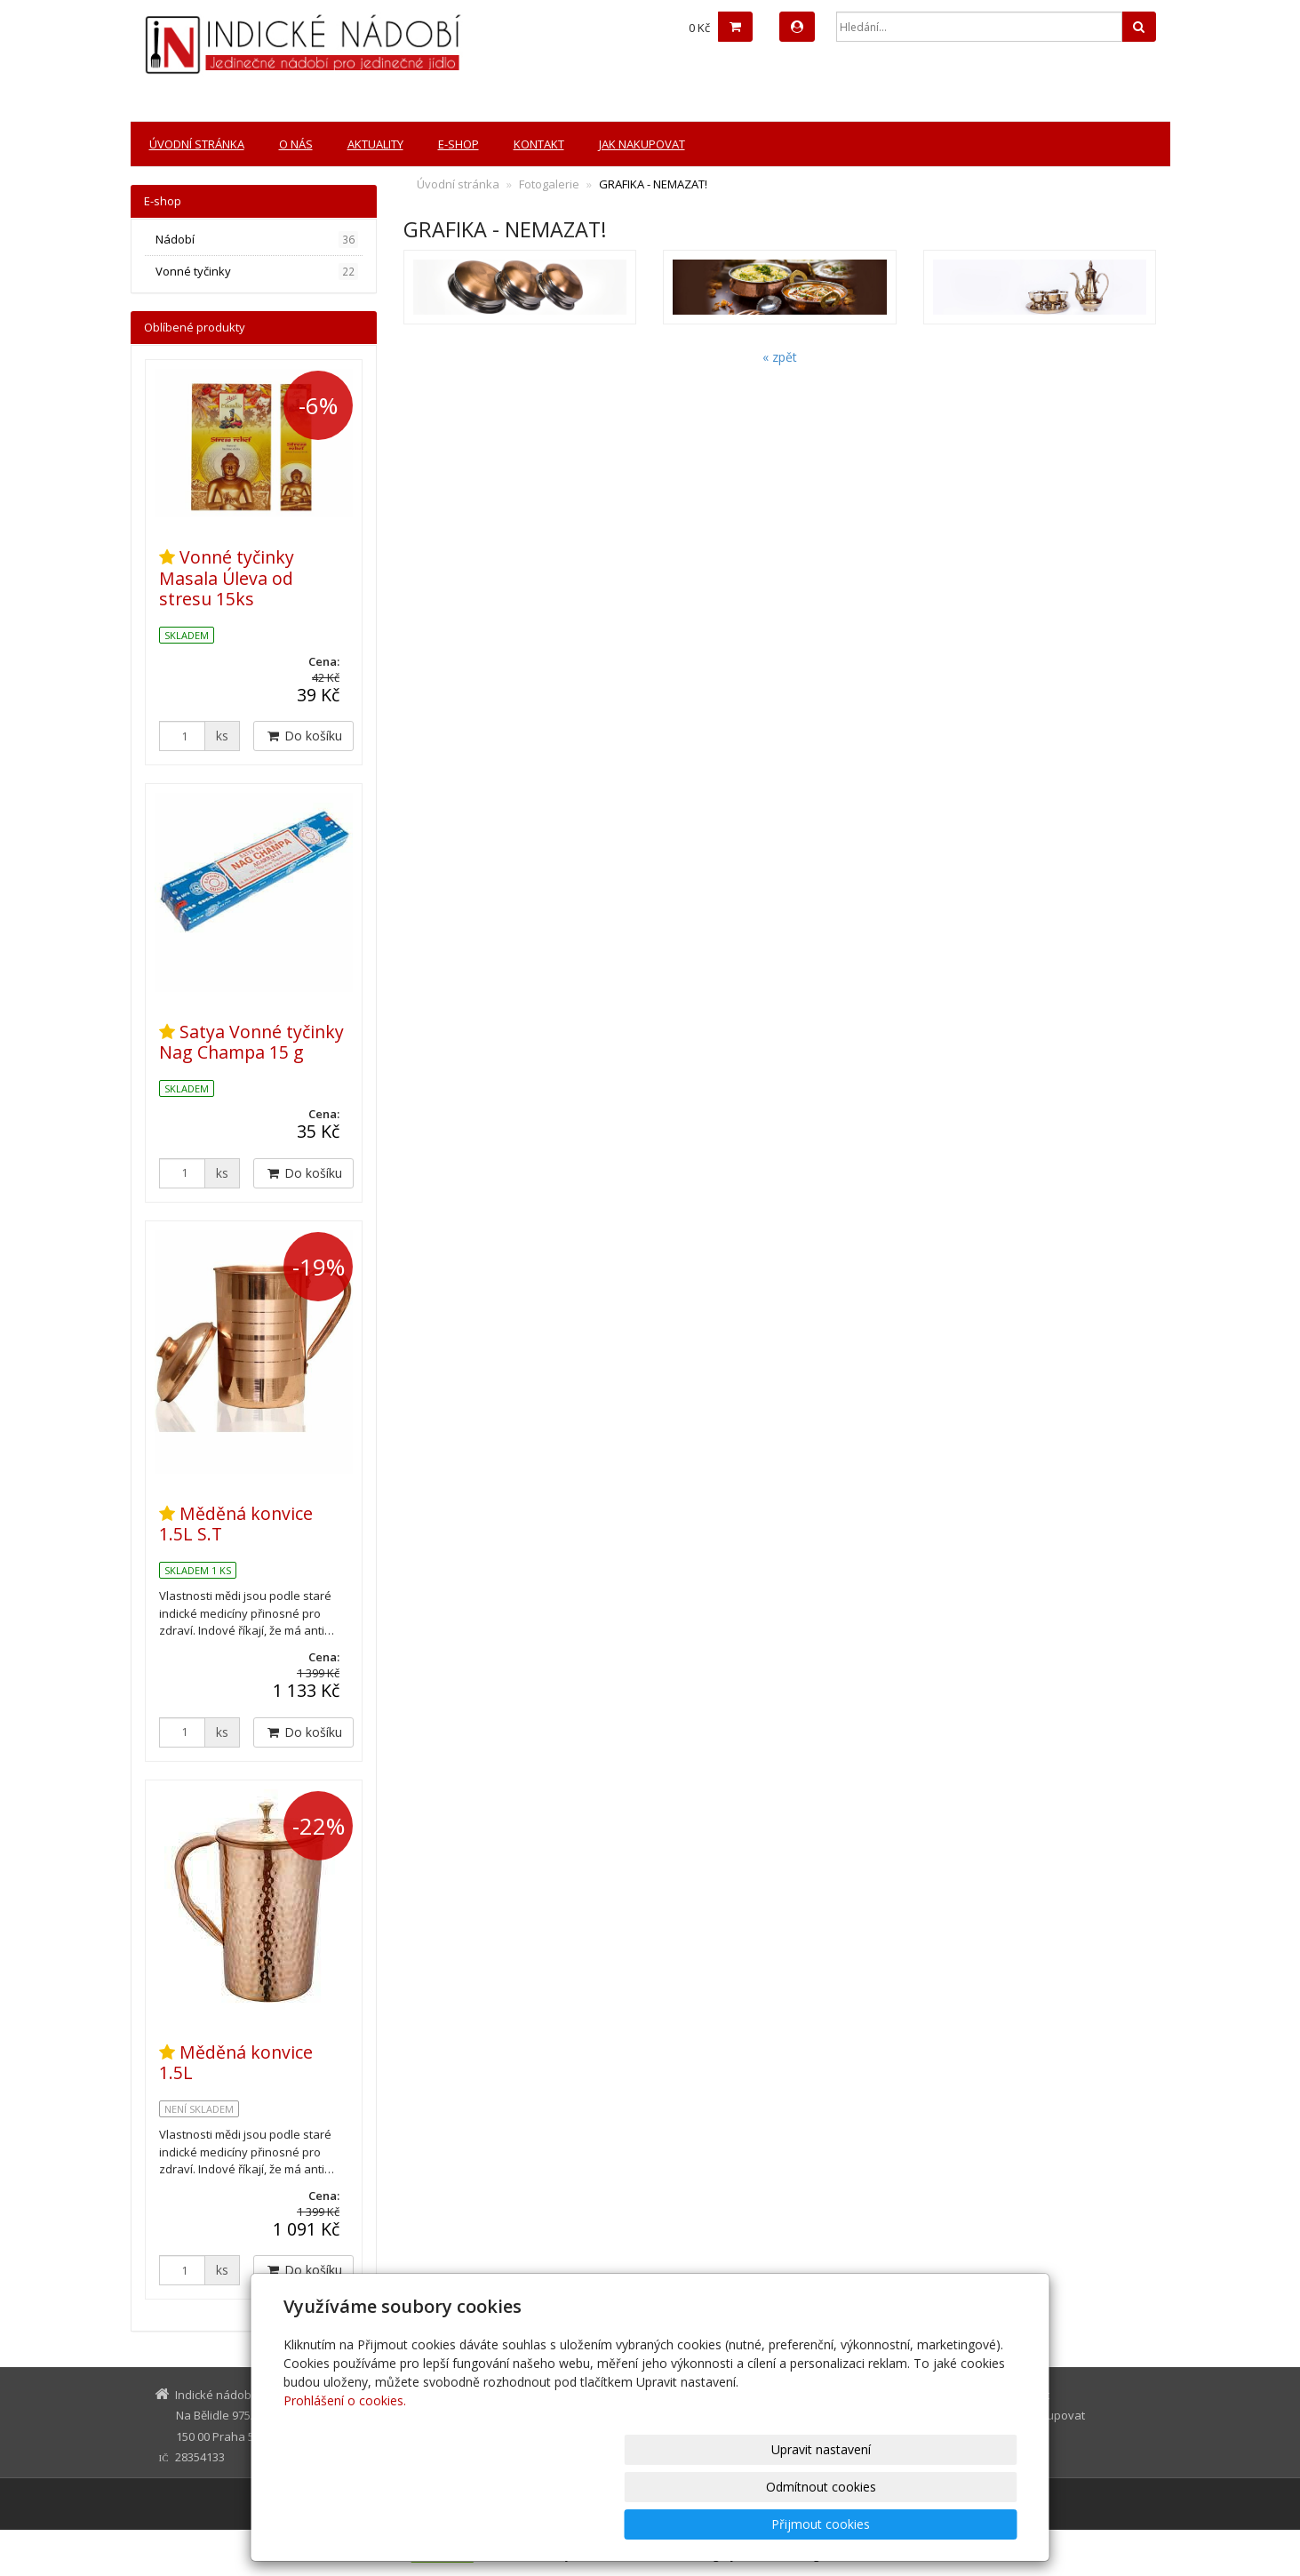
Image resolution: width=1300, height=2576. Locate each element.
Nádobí (257, 239)
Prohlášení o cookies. (344, 2475)
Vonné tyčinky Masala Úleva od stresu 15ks (226, 578)
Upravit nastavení (657, 2524)
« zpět (779, 356)
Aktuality (375, 144)
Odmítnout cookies (803, 2524)
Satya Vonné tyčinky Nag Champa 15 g (251, 1042)
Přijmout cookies (949, 2524)
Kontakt (539, 144)
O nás (296, 144)
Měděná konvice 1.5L (236, 2062)
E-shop (458, 144)
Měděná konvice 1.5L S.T (236, 1523)
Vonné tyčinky (257, 271)
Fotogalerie (549, 184)
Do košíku (303, 735)
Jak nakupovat (642, 144)
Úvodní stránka (196, 144)
